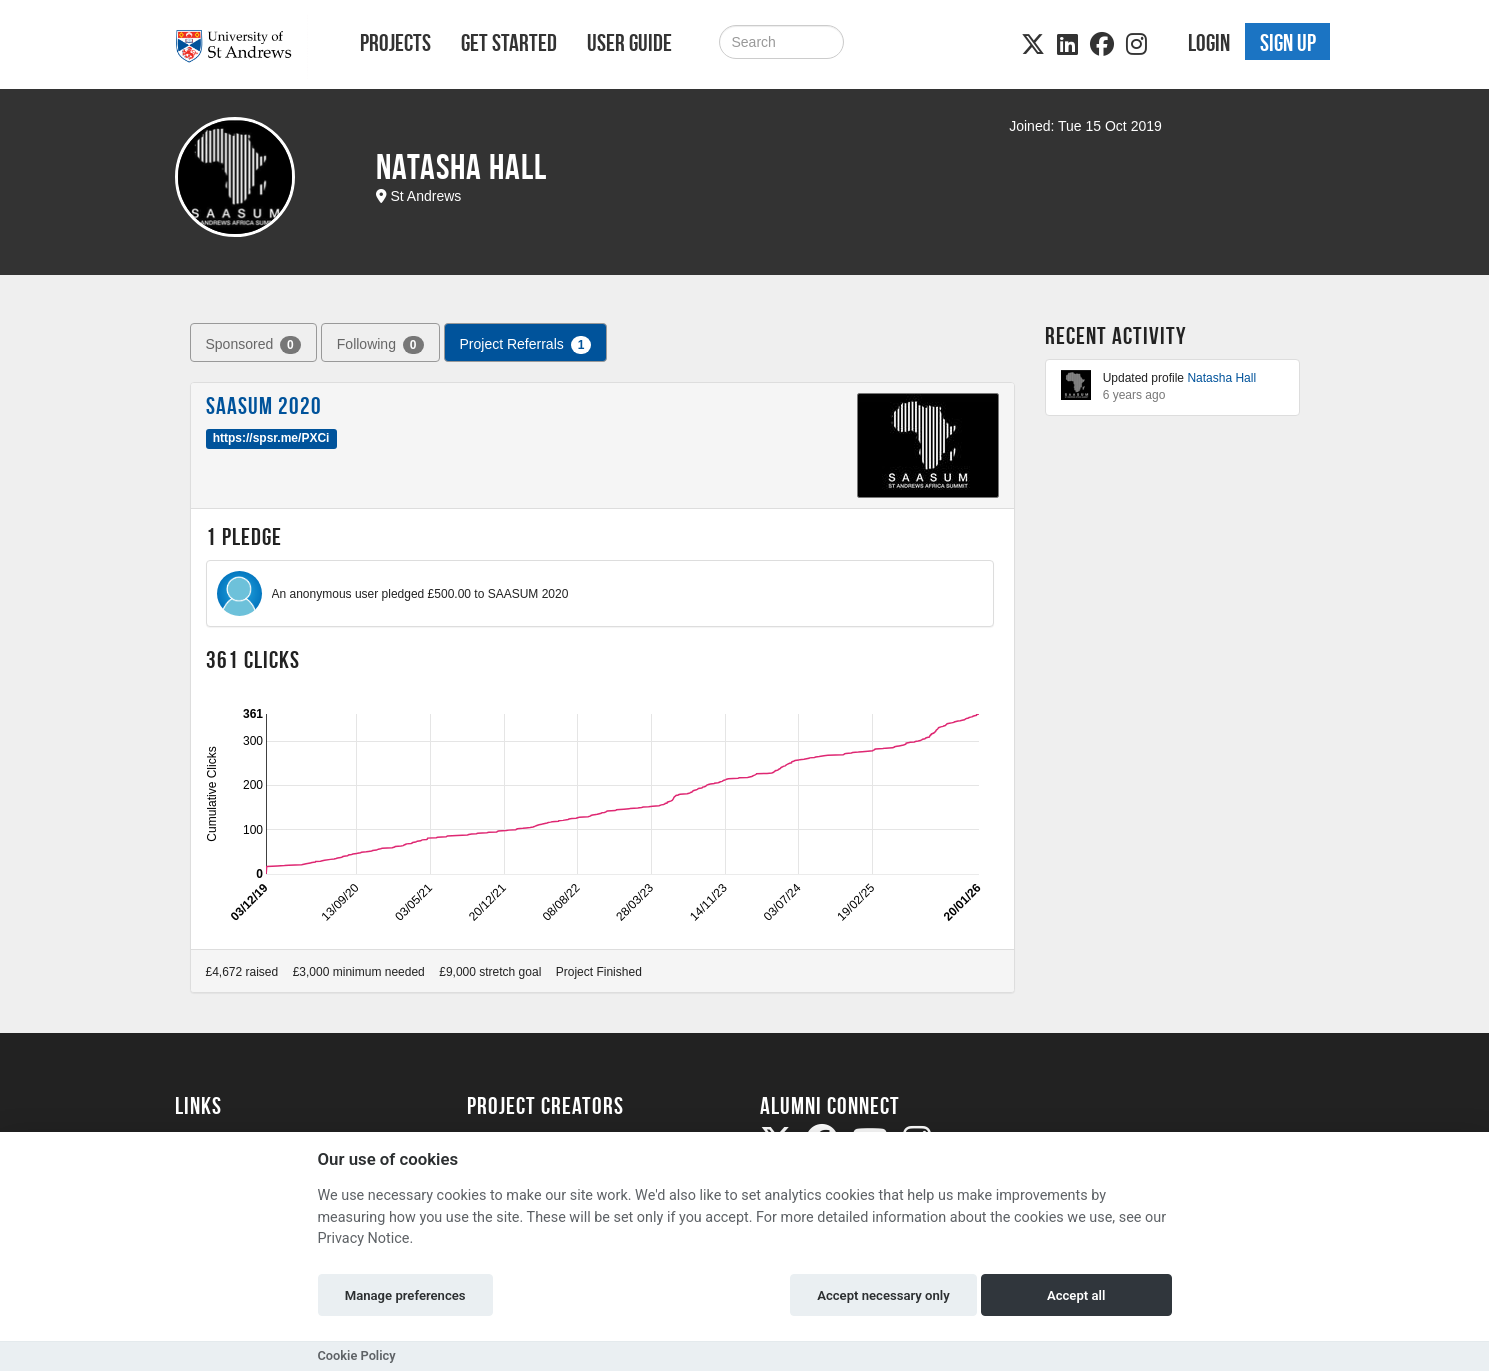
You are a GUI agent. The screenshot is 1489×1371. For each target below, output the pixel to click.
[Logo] (241, 46)
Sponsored (253, 345)
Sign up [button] (1288, 43)
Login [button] (1209, 43)
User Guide (629, 43)
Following (380, 345)
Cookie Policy (357, 1355)
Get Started (509, 43)
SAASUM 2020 (264, 406)
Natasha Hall (1221, 378)
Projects (395, 43)
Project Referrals (526, 345)
